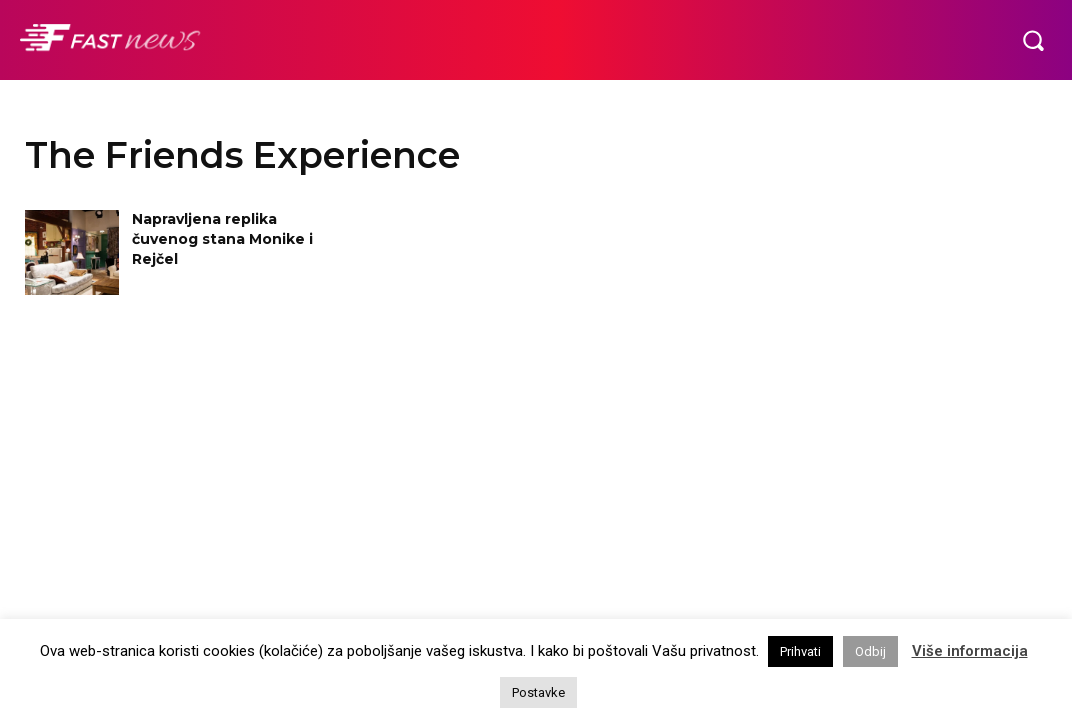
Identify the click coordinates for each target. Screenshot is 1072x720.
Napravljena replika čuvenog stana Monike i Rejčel (222, 238)
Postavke (538, 692)
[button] (1033, 40)
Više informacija (970, 651)
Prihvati (800, 651)
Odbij (870, 651)
